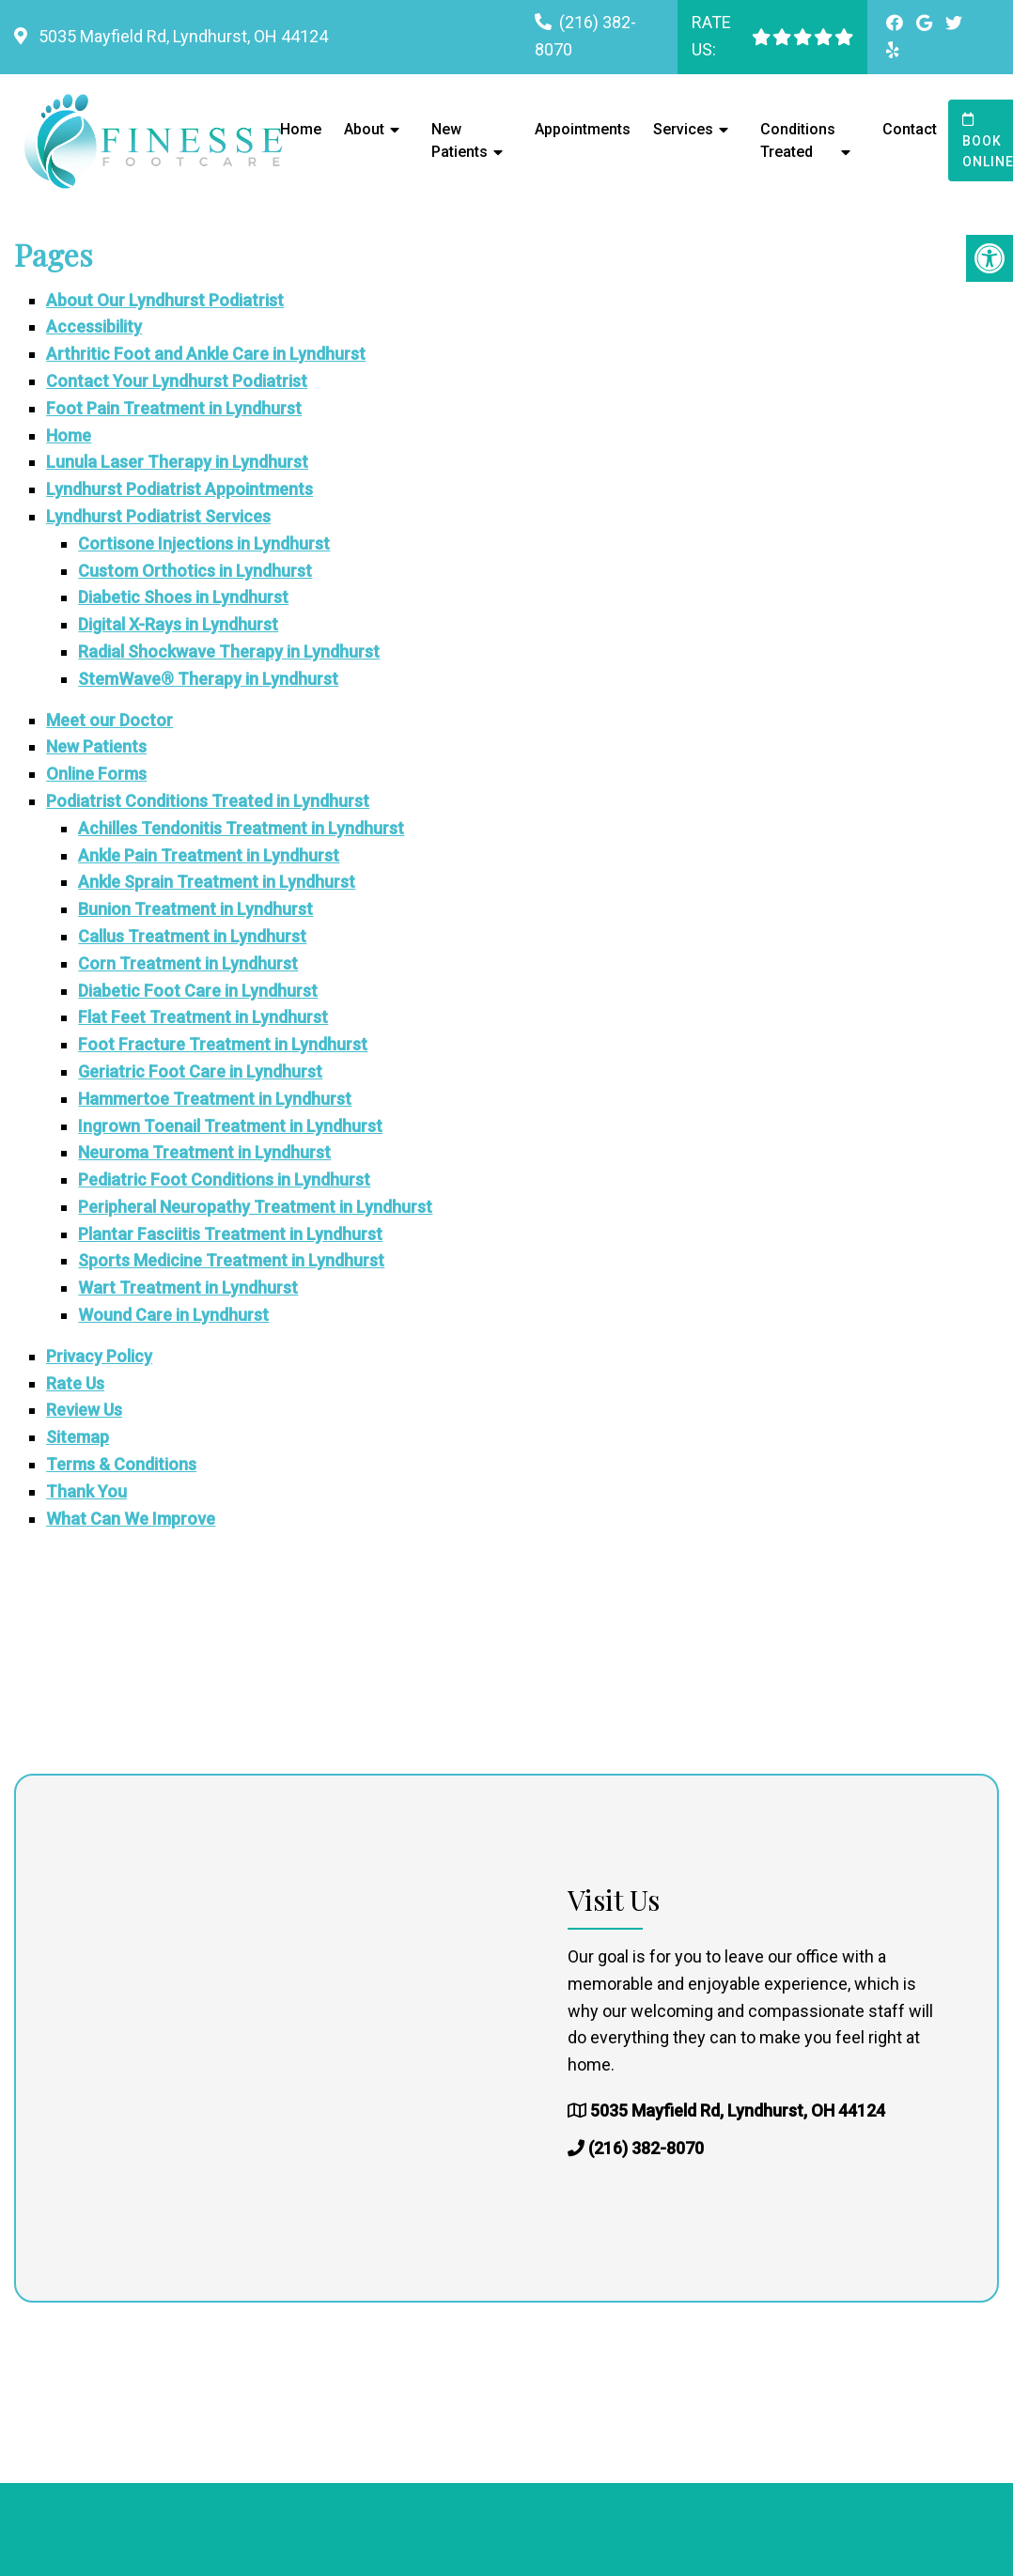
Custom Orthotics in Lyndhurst (195, 571)
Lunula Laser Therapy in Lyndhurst (177, 462)
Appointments (583, 129)
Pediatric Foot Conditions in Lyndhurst (224, 1179)
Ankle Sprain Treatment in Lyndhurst (216, 882)
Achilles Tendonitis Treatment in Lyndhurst (241, 828)
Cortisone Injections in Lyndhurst (204, 543)
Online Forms (96, 774)
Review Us (84, 1410)
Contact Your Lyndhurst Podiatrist (176, 381)
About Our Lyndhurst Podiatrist (165, 300)
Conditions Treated (797, 140)
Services (683, 129)
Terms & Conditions (121, 1464)
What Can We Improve (130, 1519)
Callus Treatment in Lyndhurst (192, 936)
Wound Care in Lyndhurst (173, 1315)
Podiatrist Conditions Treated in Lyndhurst (207, 801)
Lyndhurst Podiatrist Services (158, 516)
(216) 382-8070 (646, 2148)
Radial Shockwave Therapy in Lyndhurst (229, 651)
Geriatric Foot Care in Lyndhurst (200, 1071)
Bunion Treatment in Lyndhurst (195, 909)
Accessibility (94, 326)
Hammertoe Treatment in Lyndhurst (214, 1099)
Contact (909, 129)
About (364, 129)
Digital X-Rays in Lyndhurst (178, 624)
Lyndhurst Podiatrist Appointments (179, 489)
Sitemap (77, 1437)
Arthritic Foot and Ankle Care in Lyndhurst (206, 354)
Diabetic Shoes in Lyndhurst (183, 597)
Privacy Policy (99, 1356)
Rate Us (75, 1383)
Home (300, 129)
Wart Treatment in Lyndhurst (188, 1287)
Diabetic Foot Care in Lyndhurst (198, 991)
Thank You (86, 1491)
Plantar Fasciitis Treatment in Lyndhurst (230, 1234)
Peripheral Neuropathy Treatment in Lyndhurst (255, 1207)
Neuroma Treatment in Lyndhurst (204, 1152)
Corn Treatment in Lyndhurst (188, 963)
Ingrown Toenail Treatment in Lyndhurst (230, 1126)
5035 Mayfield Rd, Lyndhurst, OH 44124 (181, 36)
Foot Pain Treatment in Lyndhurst (174, 408)
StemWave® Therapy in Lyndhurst (208, 679)
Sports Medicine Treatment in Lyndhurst (231, 1260)
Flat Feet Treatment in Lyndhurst (203, 1017)
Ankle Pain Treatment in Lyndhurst (208, 855)
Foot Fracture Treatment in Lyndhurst (222, 1044)
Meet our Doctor (109, 720)
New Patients (459, 140)
